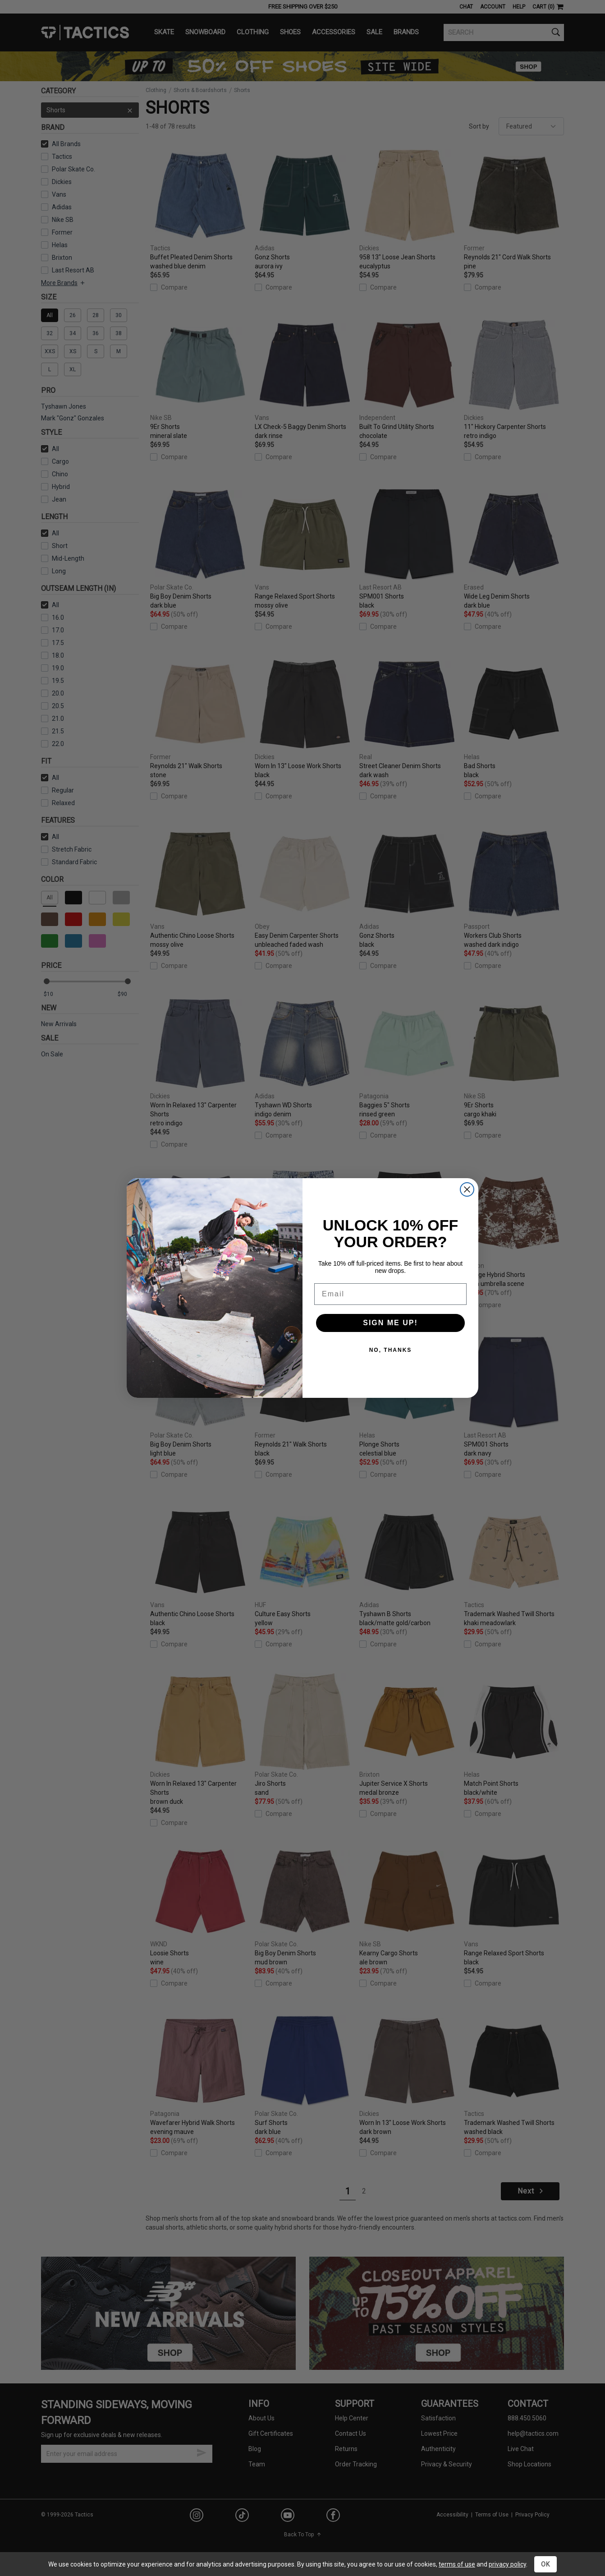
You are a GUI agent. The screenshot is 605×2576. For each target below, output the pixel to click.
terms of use (457, 2564)
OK (545, 2564)
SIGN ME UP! (390, 1323)
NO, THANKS (390, 1350)
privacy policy (507, 2564)
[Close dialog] (467, 1189)
